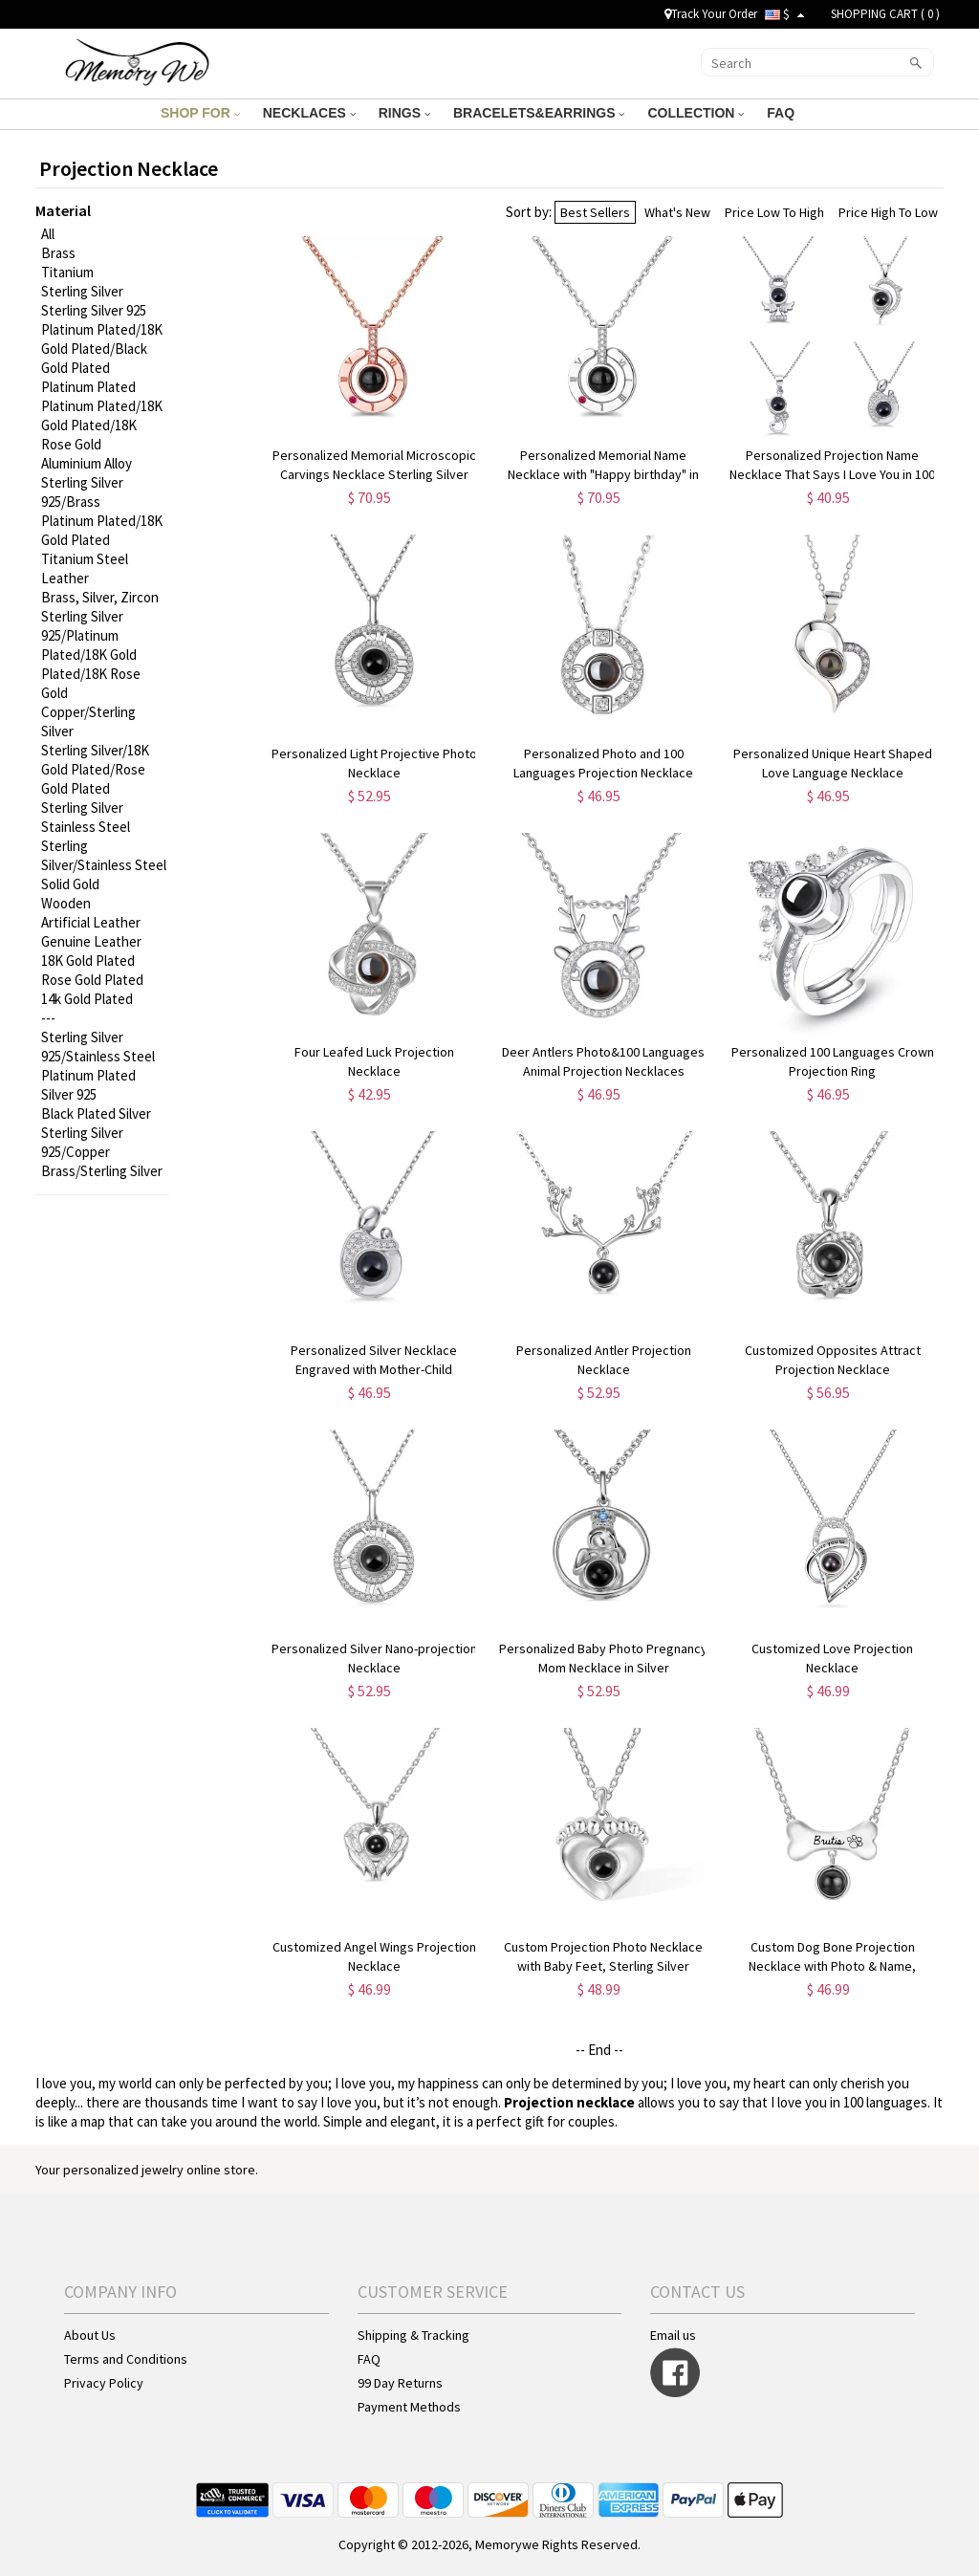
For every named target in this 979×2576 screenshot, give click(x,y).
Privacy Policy (103, 2382)
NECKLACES (309, 112)
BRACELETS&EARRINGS (538, 112)
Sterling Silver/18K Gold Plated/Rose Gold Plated (95, 769)
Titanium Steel (84, 559)
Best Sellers (595, 212)
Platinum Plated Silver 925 (88, 1084)
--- (48, 1018)
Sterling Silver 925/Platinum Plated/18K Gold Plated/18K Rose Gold (91, 654)
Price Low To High (774, 212)
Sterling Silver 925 (93, 310)
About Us (90, 2335)
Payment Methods (409, 2406)
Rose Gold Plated (92, 980)
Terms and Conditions (125, 2359)
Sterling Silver (82, 291)
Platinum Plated (88, 387)
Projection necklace (569, 2102)
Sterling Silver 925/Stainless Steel (98, 1046)
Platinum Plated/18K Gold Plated (102, 530)
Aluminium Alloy (86, 463)
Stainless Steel (85, 827)
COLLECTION (695, 112)
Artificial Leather (91, 922)
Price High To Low (888, 212)
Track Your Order (710, 14)
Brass (58, 253)
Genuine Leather (91, 941)
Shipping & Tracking (413, 2335)
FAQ (782, 112)
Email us (673, 2335)
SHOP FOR (200, 112)
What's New (677, 212)
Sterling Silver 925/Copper (82, 1142)
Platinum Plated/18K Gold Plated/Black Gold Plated (102, 348)
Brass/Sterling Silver (102, 1171)
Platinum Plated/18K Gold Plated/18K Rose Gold (102, 425)
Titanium (67, 272)
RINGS (404, 112)
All (47, 234)
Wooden (66, 903)
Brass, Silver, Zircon (100, 597)
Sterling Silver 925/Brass (82, 492)
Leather (65, 578)
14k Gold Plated (87, 999)
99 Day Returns (400, 2382)
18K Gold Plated (88, 960)
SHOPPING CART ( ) (885, 14)
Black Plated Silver (96, 1113)
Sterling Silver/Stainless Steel (103, 855)
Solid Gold (70, 884)
